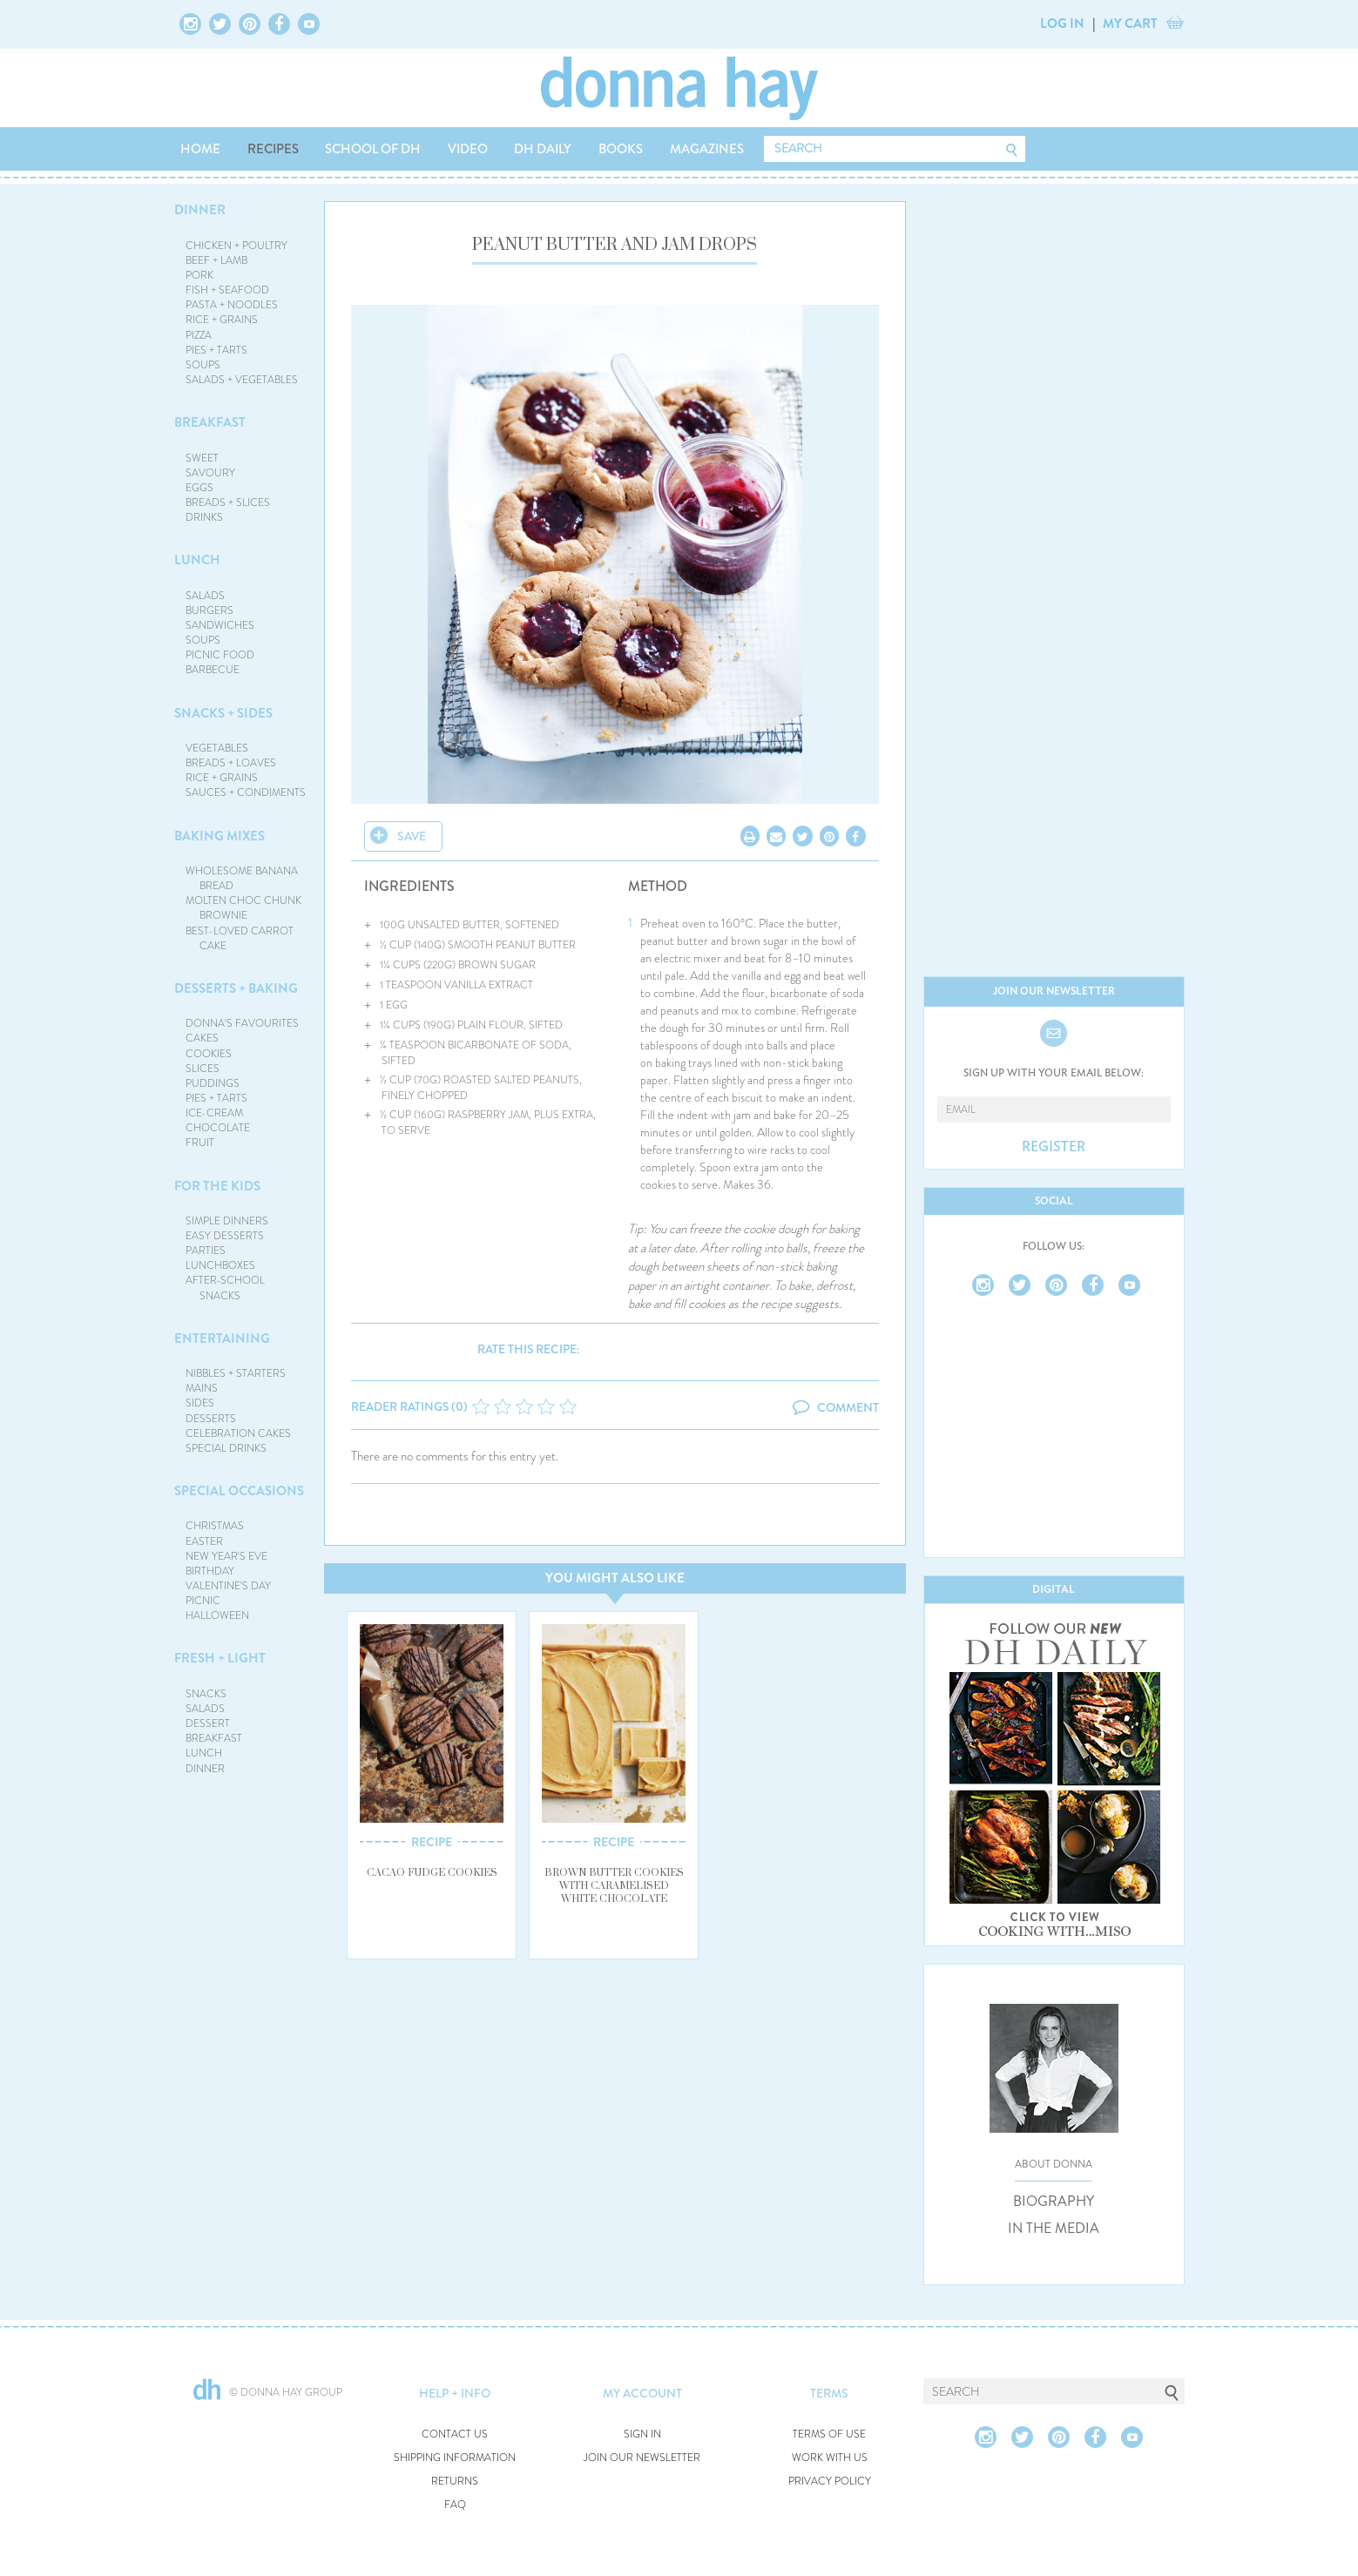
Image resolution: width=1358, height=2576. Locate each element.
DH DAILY (542, 148)
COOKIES (209, 1054)
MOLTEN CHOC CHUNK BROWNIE (243, 908)
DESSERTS (211, 1418)
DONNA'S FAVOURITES (242, 1023)
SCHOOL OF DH (373, 148)
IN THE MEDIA (1053, 2228)
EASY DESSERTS (225, 1236)
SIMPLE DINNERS (227, 1221)
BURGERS (209, 610)
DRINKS (204, 517)
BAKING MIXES (219, 836)
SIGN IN (642, 2434)
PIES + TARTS (216, 350)
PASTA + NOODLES (232, 305)
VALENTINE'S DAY (228, 1586)
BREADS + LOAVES (231, 763)
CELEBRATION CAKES (238, 1433)
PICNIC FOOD (220, 655)
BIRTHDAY (210, 1571)
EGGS (199, 488)
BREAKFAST (210, 422)
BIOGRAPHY (1053, 2201)
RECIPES (273, 148)
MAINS (202, 1388)
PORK (199, 275)
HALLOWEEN (217, 1615)
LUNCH (197, 560)
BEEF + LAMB (216, 260)
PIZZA (199, 335)
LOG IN (1062, 23)
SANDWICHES (220, 625)
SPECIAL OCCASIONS (239, 1490)
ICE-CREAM (214, 1113)
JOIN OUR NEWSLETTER (642, 2458)
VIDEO (468, 148)
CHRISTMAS (215, 1526)
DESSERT (208, 1723)
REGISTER (1053, 1147)
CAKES (202, 1038)
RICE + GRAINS (222, 319)
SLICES (203, 1068)
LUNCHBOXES (220, 1265)
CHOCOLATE (218, 1128)
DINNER (200, 209)
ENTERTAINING (222, 1338)
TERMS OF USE (829, 2434)
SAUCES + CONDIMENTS (246, 792)
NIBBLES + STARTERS (236, 1373)
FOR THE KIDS (217, 1186)
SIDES (200, 1403)
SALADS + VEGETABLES (242, 380)
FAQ (455, 2505)
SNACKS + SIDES (223, 713)
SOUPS (203, 365)
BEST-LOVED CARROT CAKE (240, 938)
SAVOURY (210, 473)
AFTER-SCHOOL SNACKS (225, 1287)
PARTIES (206, 1250)
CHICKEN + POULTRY (236, 245)
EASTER (204, 1541)
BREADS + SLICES (228, 502)
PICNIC (203, 1600)
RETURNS (454, 2481)
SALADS (205, 596)
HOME (200, 148)
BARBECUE (213, 670)
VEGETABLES (217, 748)
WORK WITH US (830, 2458)
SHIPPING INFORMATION (455, 2458)
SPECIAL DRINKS (226, 1448)
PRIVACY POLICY (829, 2481)
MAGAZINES (707, 148)
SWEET (202, 458)
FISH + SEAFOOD (227, 290)
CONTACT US (455, 2434)
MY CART (1130, 23)
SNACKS (206, 1694)
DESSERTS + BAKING (236, 988)
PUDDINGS (213, 1083)
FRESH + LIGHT (220, 1658)
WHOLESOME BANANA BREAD (242, 878)
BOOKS (620, 148)
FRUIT (200, 1142)
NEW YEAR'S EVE (226, 1556)
